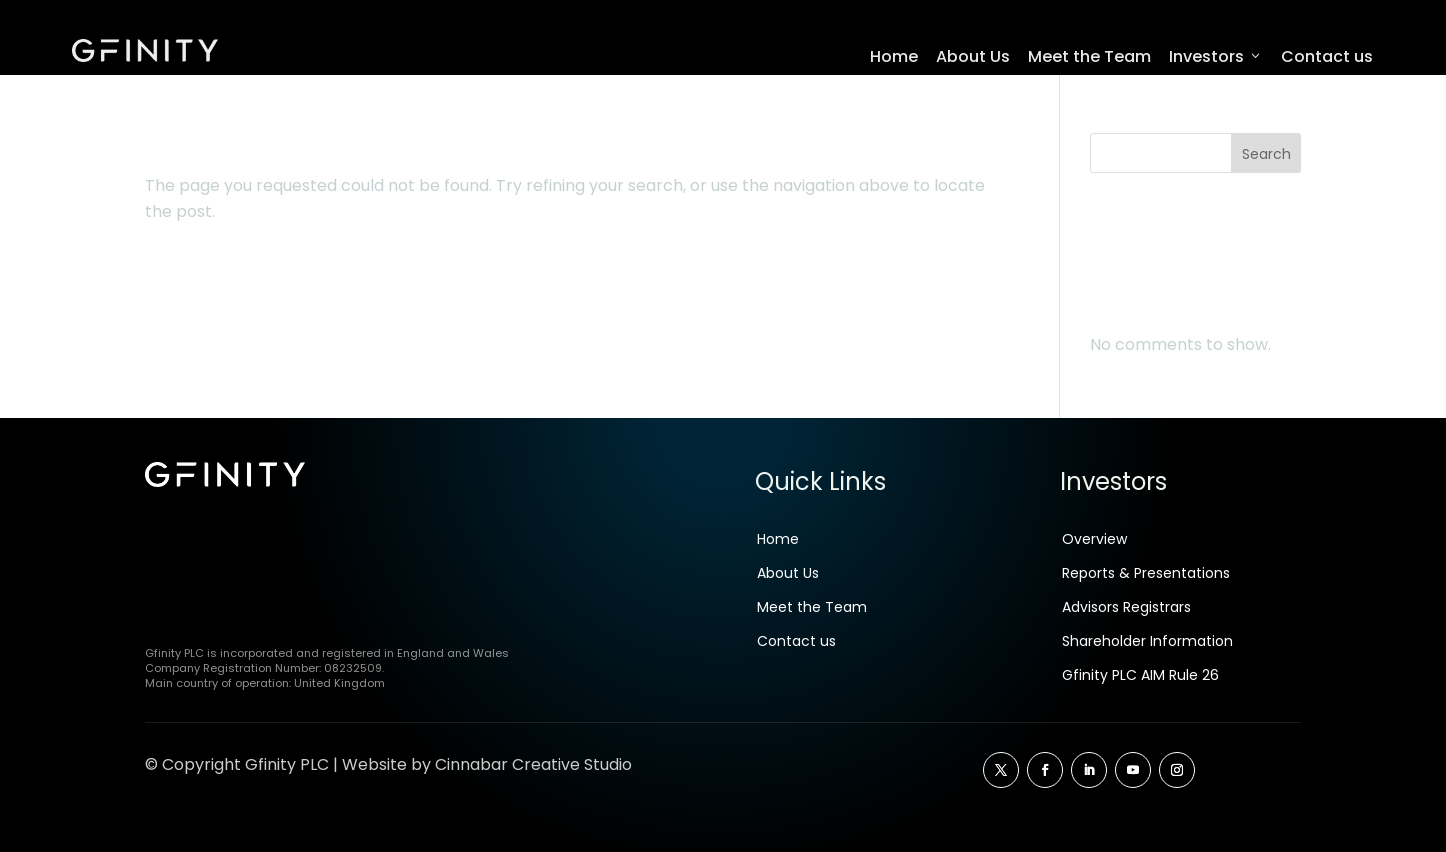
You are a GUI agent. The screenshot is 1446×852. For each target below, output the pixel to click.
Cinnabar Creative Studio (533, 769)
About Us (973, 56)
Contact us (1327, 56)
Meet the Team (1089, 56)
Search (1266, 159)
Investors (1216, 57)
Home (894, 56)
